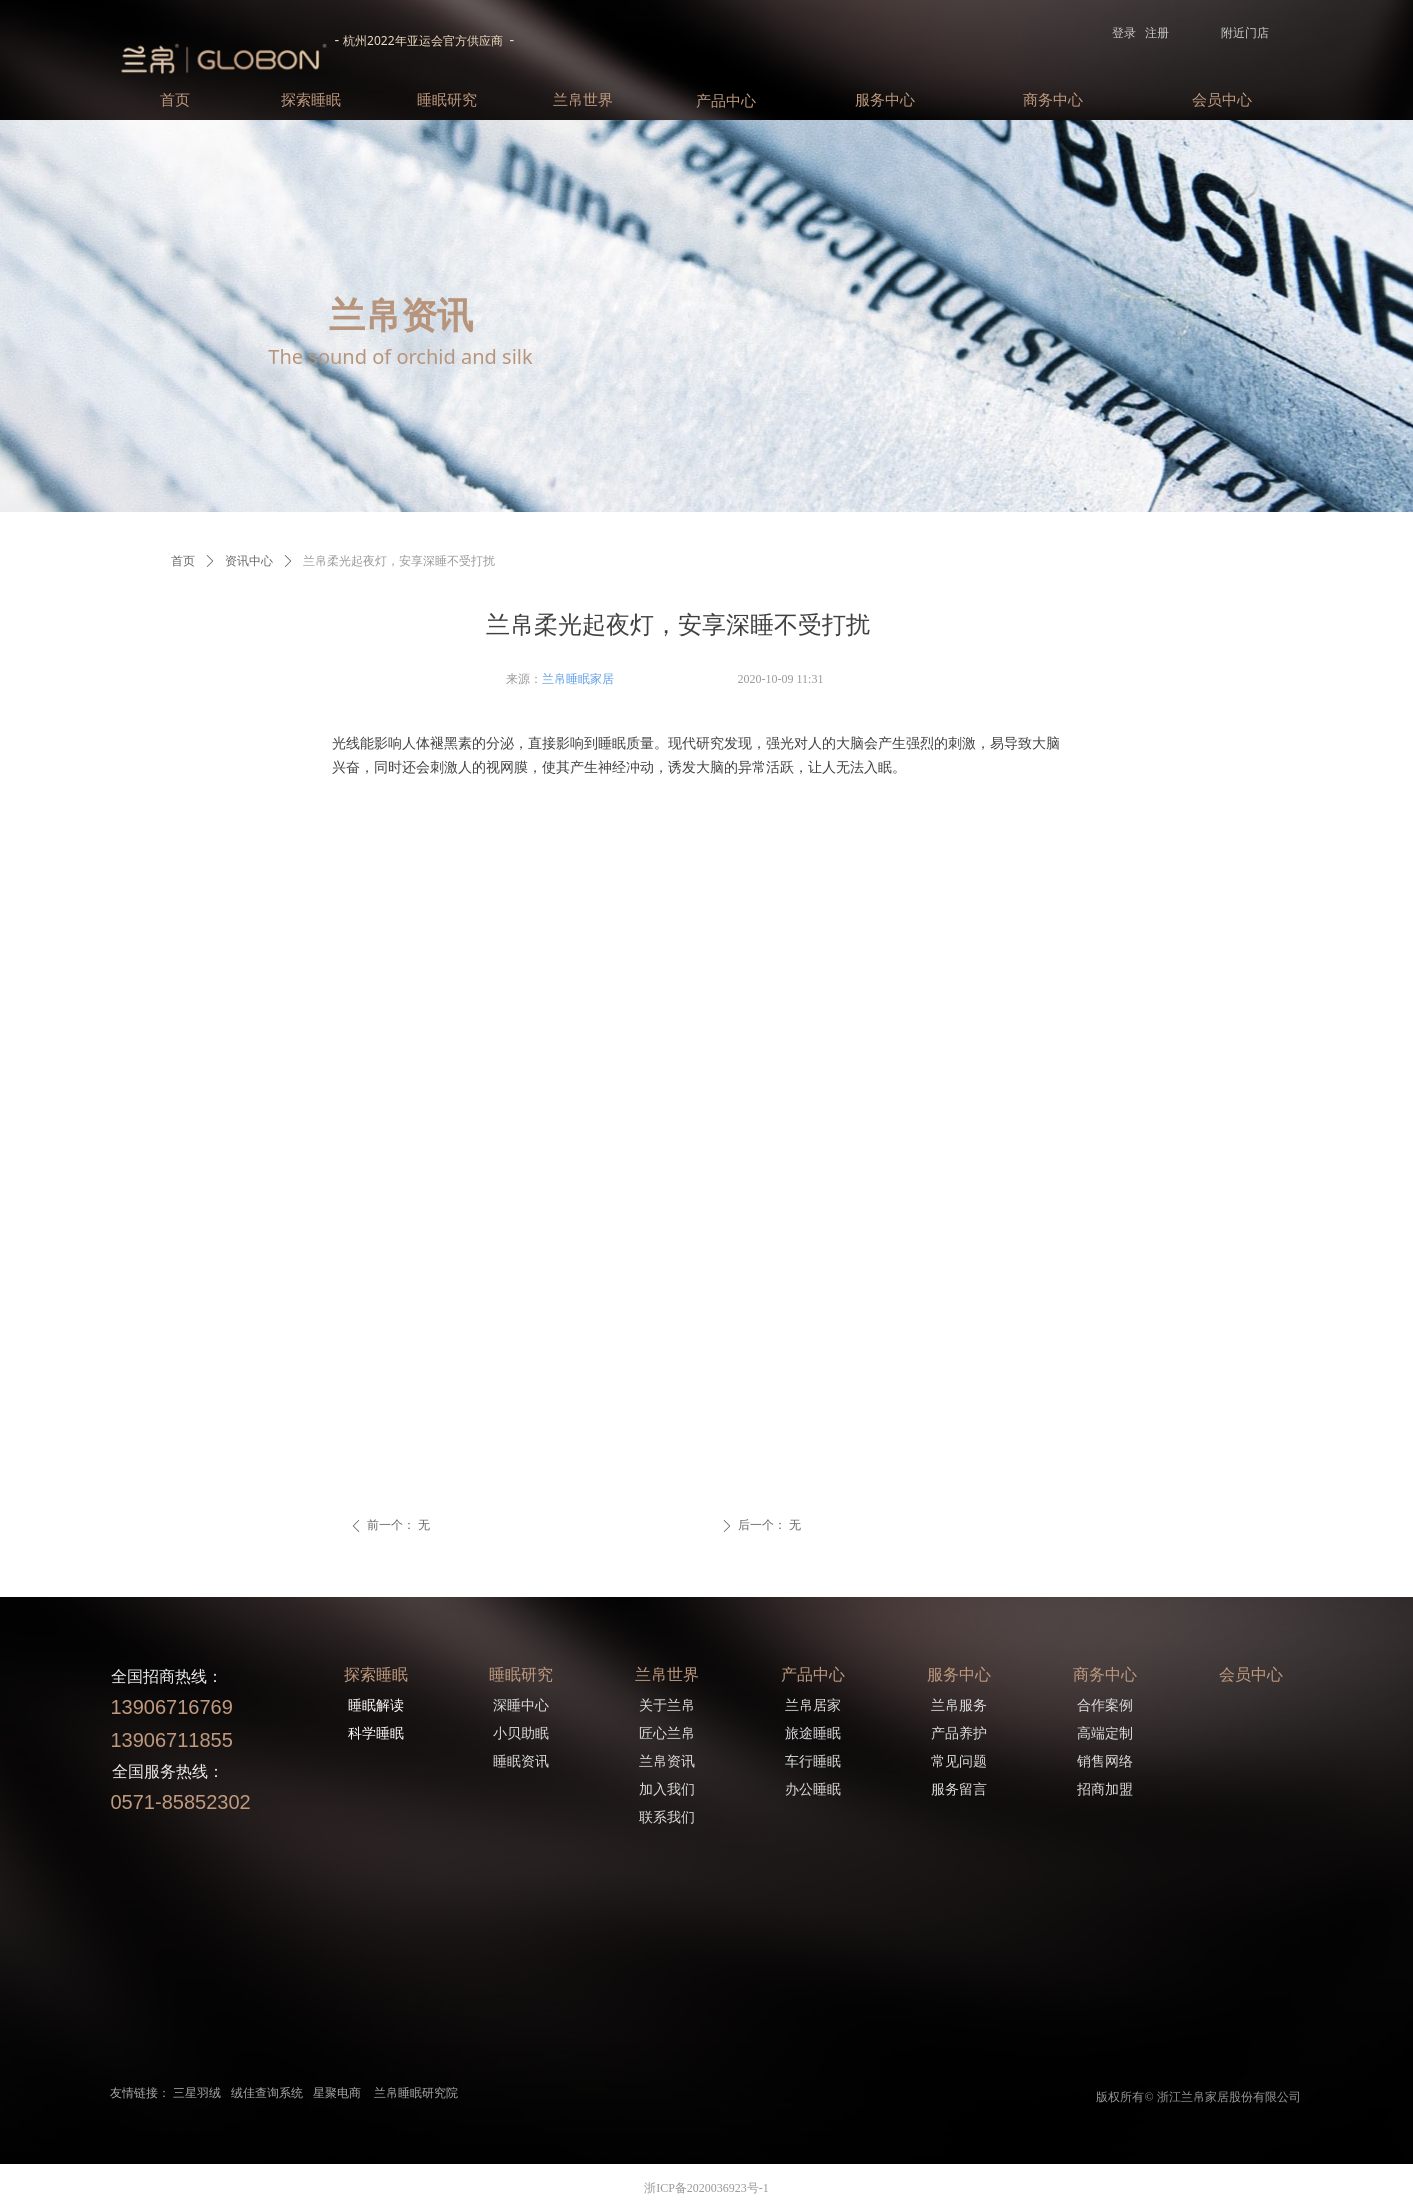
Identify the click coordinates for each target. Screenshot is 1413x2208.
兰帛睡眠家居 (578, 679)
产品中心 (726, 101)
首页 (183, 561)
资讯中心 (249, 561)
